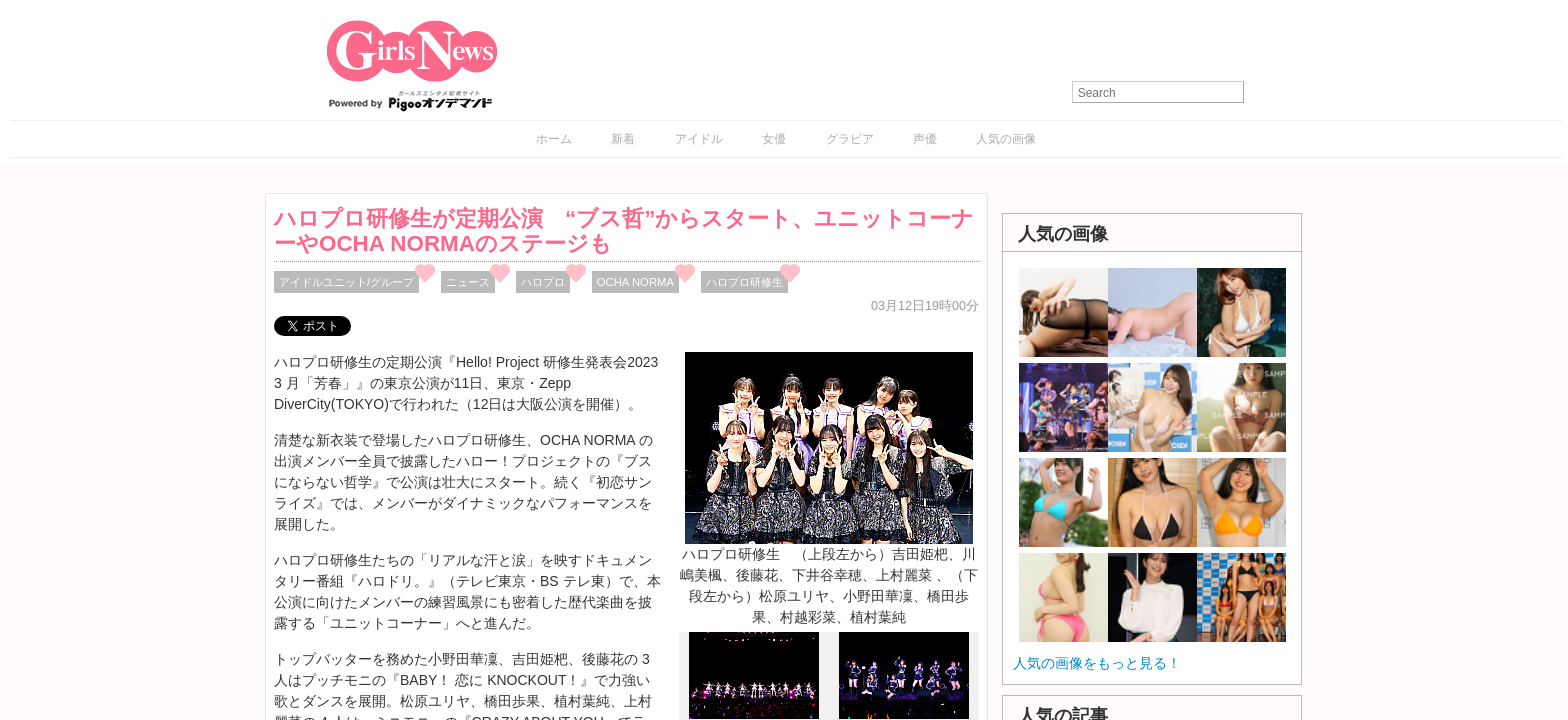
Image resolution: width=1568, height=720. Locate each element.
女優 (774, 139)
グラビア (850, 139)
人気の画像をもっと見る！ (1097, 663)
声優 (925, 139)
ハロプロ (543, 282)
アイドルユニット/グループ (346, 282)
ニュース (468, 282)
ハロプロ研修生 (744, 282)
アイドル (699, 139)
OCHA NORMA (635, 282)
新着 (623, 139)
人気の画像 (1006, 139)
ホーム (554, 139)
